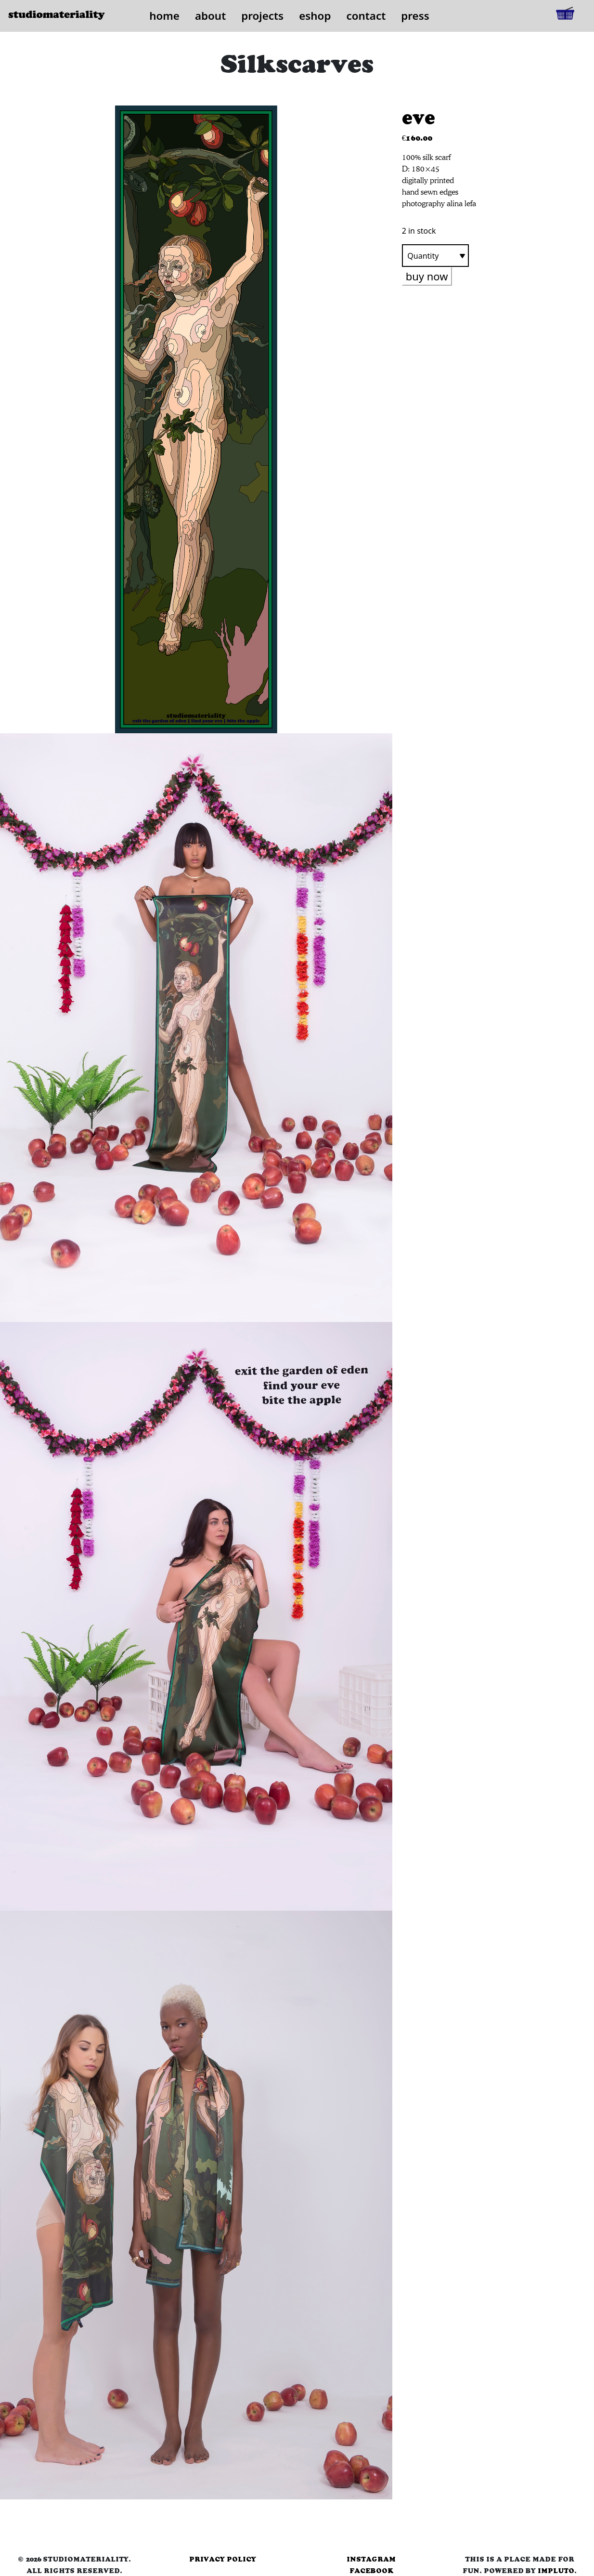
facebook (371, 2571)
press (415, 15)
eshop (315, 15)
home (164, 15)
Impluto (556, 2571)
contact (366, 15)
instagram (371, 2559)
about (210, 15)
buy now (427, 276)
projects (262, 15)
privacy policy (222, 2559)
